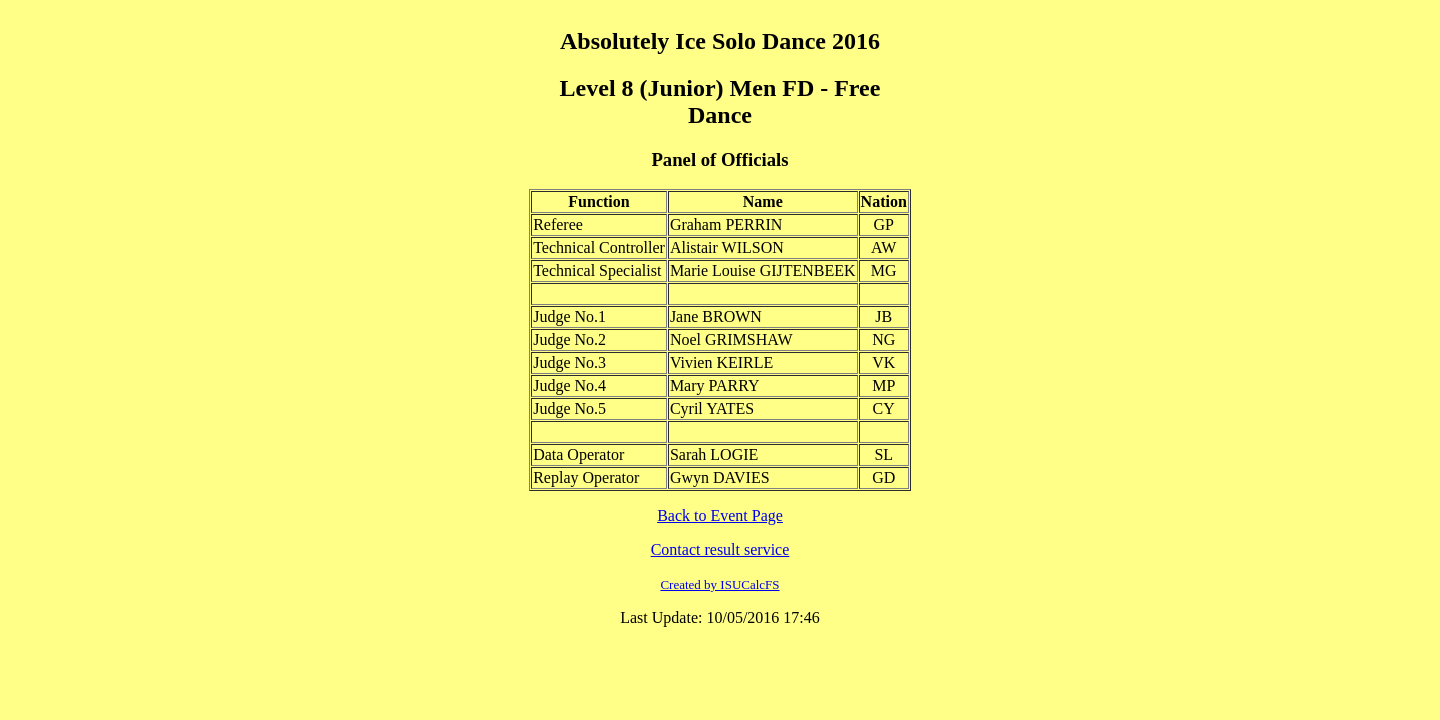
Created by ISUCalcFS (719, 584)
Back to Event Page (720, 515)
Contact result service (720, 549)
